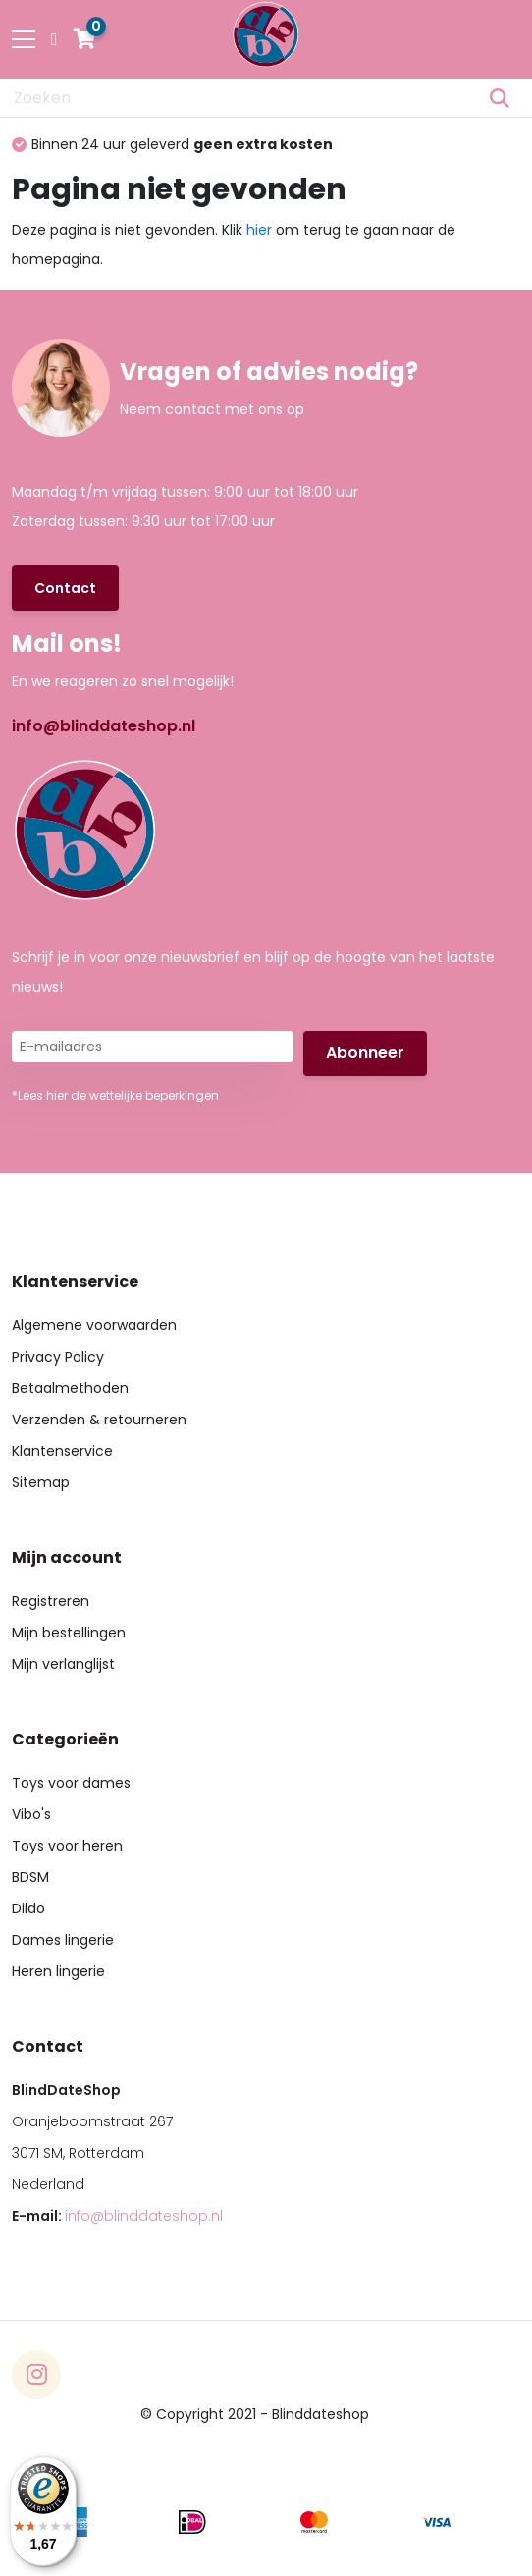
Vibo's (31, 1814)
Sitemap (41, 1482)
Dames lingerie (63, 1940)
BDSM (30, 1877)
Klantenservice (62, 1451)
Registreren (50, 1601)
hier (259, 230)
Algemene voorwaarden (94, 1325)
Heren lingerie (58, 1971)
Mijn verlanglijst (63, 1664)
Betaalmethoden (70, 1388)
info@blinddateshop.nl (103, 726)
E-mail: (117, 2216)
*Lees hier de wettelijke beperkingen (115, 1095)
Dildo (28, 1908)
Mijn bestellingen (69, 1632)
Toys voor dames (71, 1783)
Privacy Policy (58, 1357)
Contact (65, 588)
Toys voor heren (67, 1845)
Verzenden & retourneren (99, 1419)
